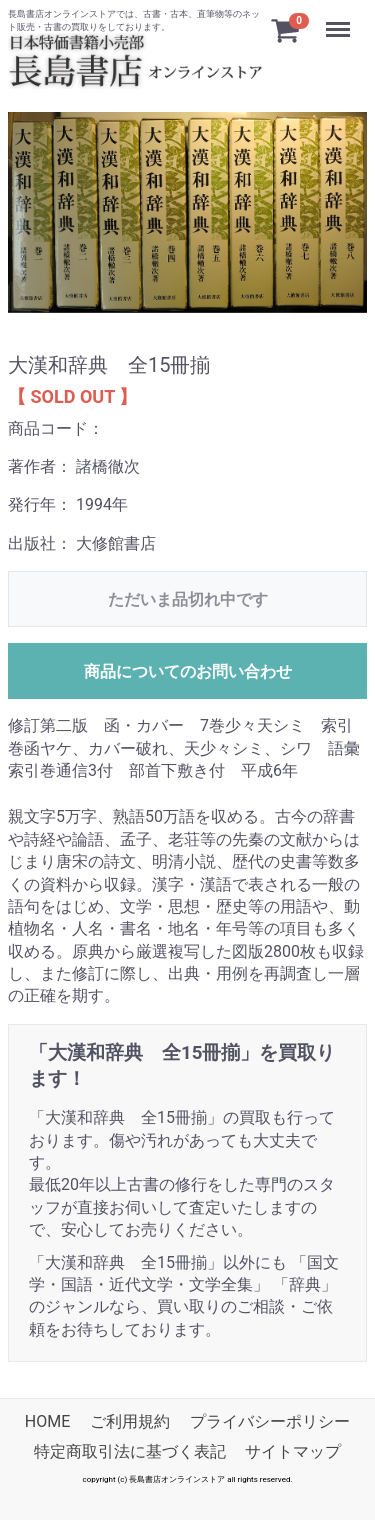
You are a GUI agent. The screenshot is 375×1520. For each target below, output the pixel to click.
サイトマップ (293, 1452)
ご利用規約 (130, 1421)
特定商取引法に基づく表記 (130, 1452)
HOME (47, 1421)
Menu (340, 20)
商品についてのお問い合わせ (188, 671)
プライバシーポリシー (270, 1421)
